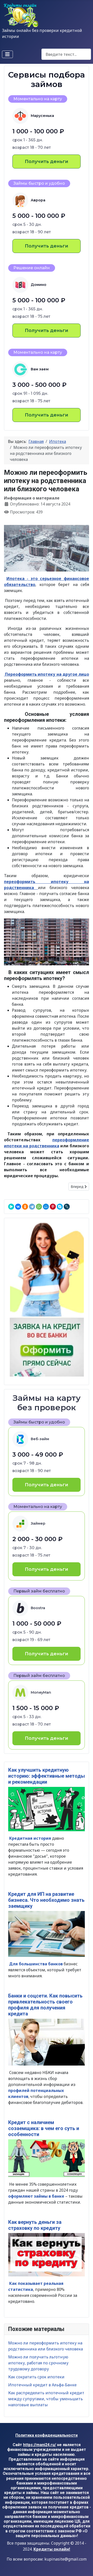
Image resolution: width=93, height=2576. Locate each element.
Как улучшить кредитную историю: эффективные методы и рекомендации (46, 1776)
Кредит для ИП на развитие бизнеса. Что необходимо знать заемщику (46, 1900)
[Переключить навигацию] (7, 54)
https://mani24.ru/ (39, 2444)
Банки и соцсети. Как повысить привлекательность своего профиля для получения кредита (45, 2005)
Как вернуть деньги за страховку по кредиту (35, 2225)
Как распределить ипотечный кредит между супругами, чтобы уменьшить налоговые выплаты (46, 2399)
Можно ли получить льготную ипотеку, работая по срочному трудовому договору (38, 2363)
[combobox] (66, 54)
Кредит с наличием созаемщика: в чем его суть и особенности (43, 2128)
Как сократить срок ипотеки (36, 2377)
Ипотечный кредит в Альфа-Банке (42, 2385)
